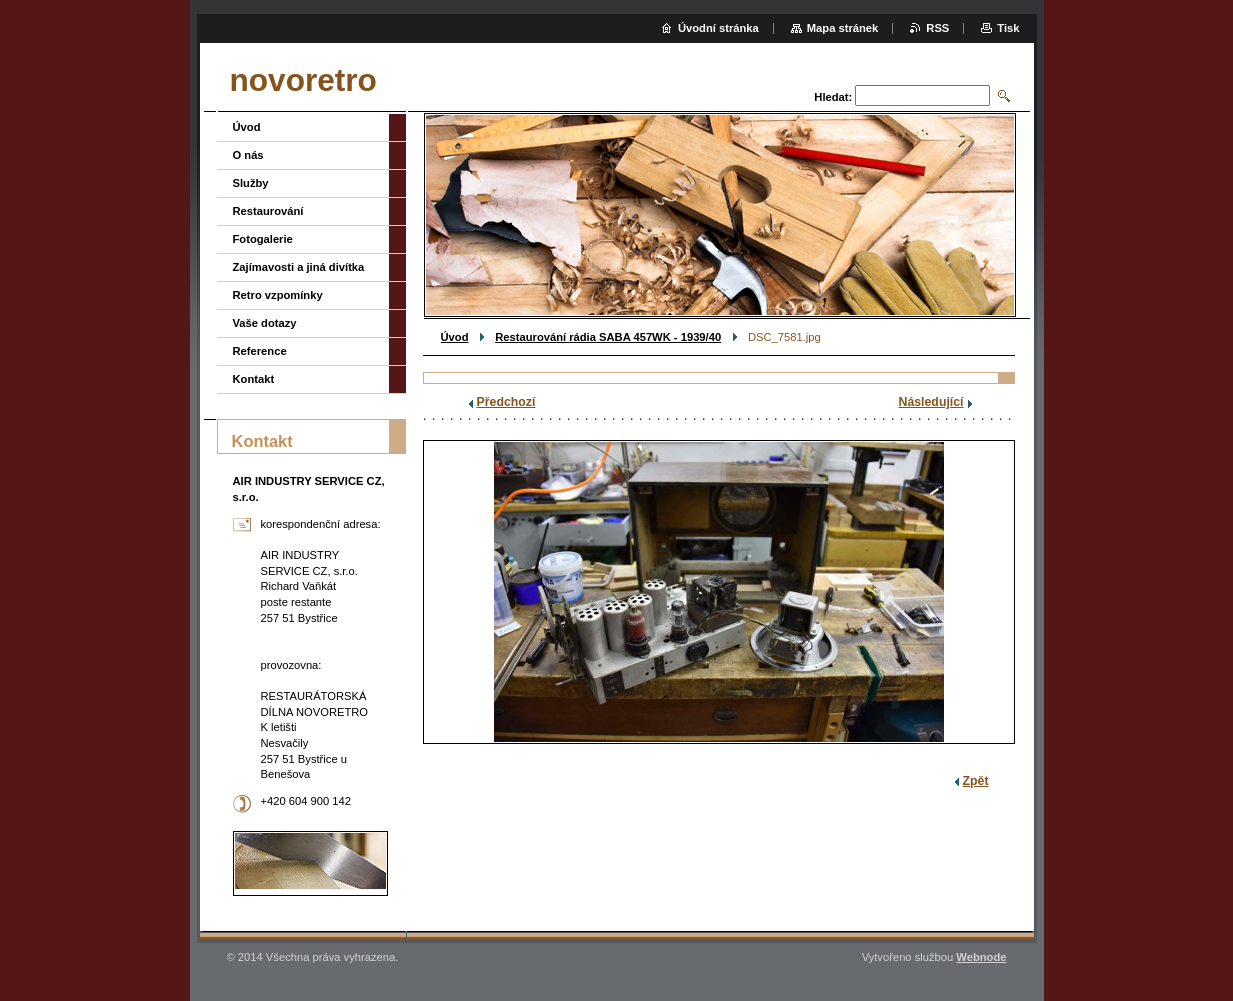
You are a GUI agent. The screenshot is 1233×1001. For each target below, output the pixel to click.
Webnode (981, 957)
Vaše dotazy (265, 323)
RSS (937, 28)
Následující (931, 402)
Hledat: (833, 97)
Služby (251, 183)
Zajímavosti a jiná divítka (299, 267)
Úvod (455, 337)
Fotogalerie (263, 239)
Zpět (976, 781)
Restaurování (268, 211)
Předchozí (506, 402)
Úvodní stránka (718, 28)
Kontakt (254, 379)
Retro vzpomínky (278, 295)
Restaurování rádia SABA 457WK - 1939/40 (608, 337)
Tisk (1008, 28)
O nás (248, 155)
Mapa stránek (843, 28)
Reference (260, 351)
